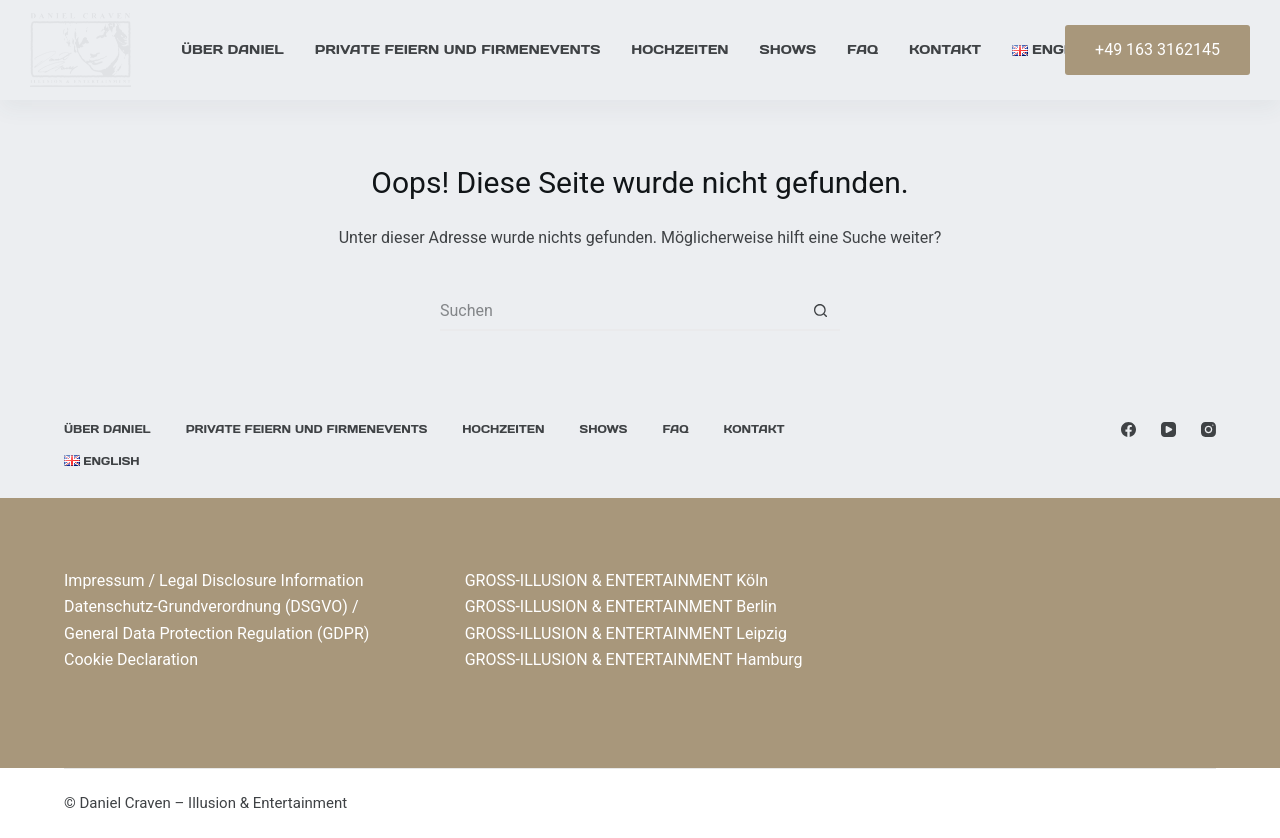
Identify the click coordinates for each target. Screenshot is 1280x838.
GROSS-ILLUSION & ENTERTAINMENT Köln (616, 580)
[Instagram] (1208, 429)
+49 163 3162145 (1157, 49)
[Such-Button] (820, 311)
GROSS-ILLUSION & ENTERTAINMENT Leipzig (626, 633)
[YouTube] (1168, 429)
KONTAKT (945, 49)
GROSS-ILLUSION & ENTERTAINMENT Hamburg (634, 659)
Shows (788, 49)
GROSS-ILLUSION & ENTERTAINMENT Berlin (621, 606)
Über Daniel (232, 49)
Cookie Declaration (131, 659)
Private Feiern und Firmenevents (458, 49)
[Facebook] (1128, 429)
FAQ (862, 49)
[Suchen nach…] (620, 311)
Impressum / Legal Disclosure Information (214, 580)
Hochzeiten (679, 49)
